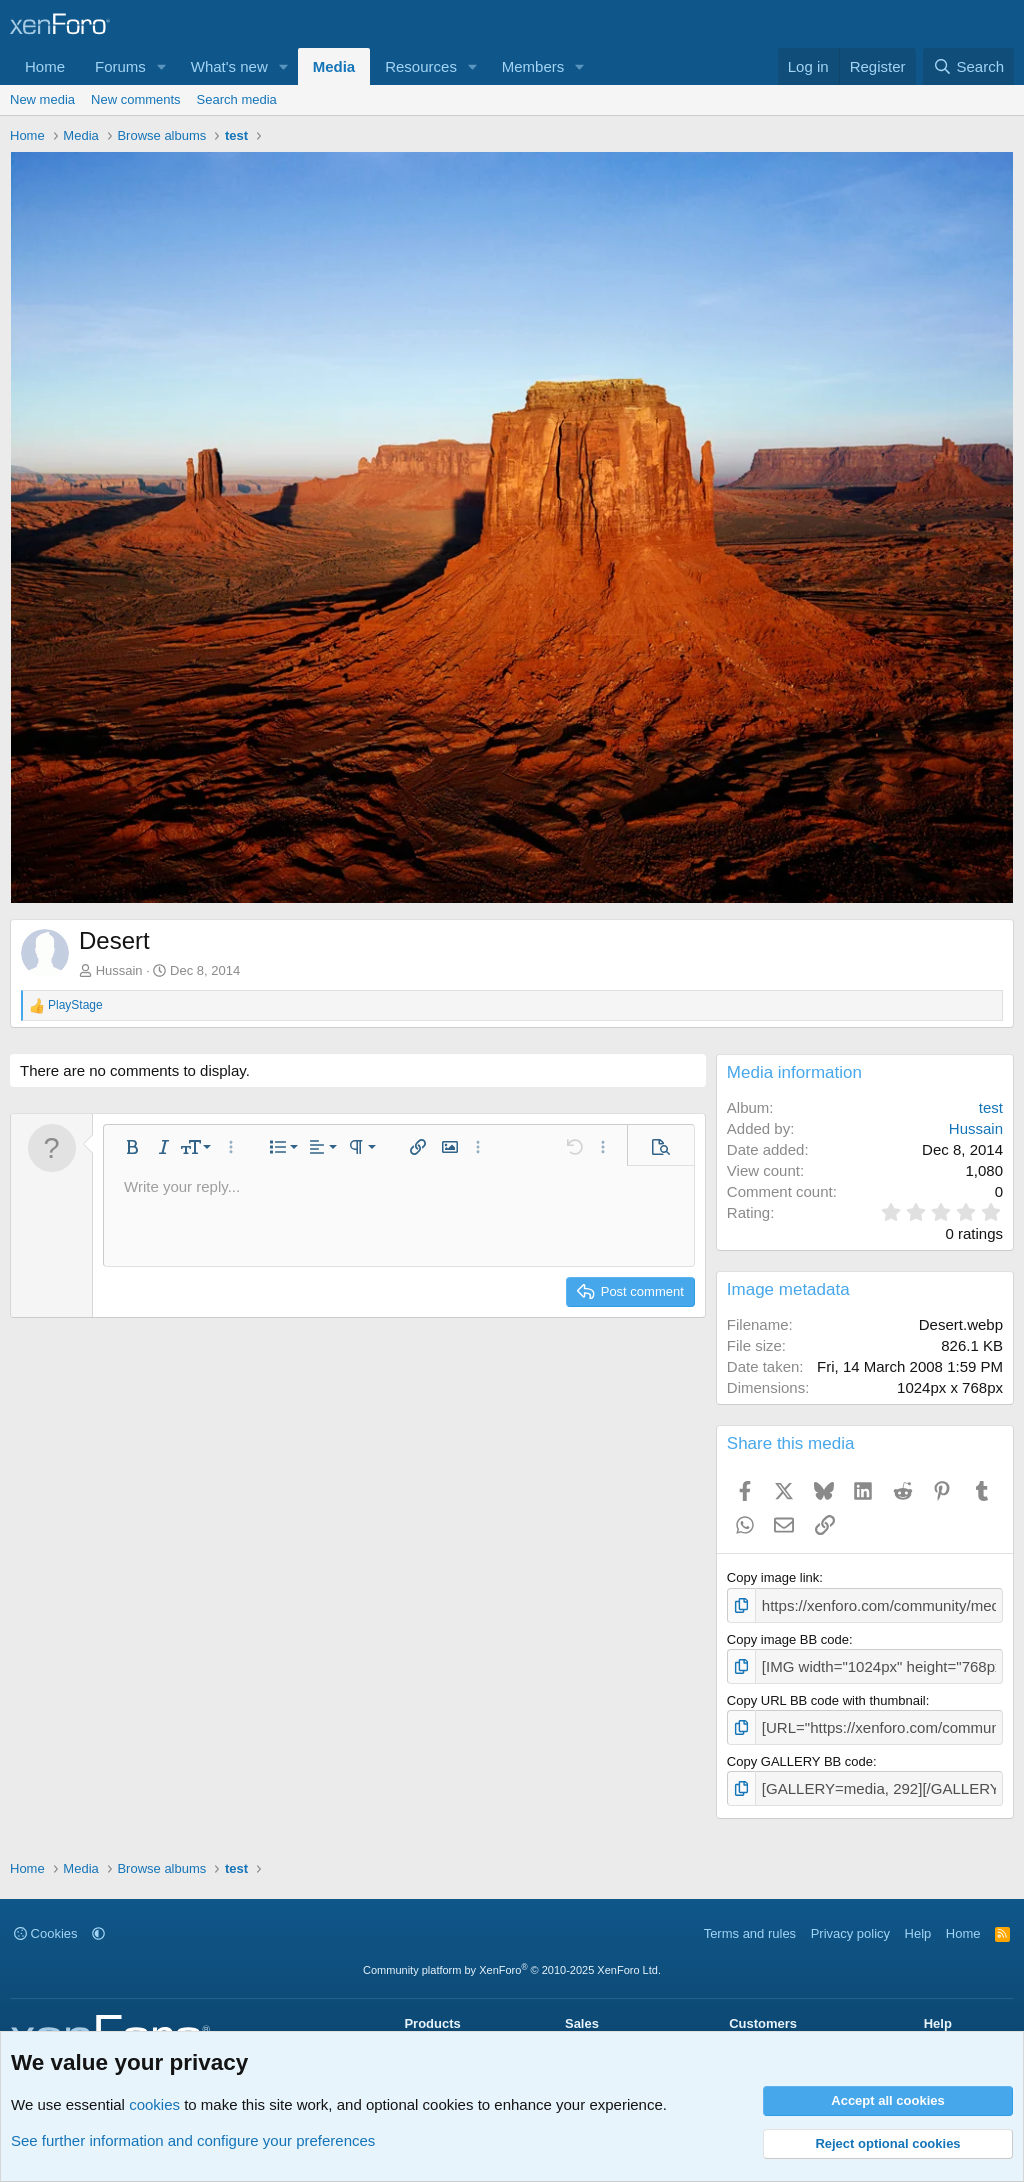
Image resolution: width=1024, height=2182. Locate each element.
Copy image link (773, 1577)
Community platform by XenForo (512, 1959)
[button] (162, 66)
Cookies (46, 1921)
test (991, 1107)
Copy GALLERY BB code (800, 1753)
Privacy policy (850, 1921)
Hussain (119, 970)
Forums (120, 66)
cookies (154, 2104)
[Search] (968, 66)
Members (533, 66)
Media (334, 66)
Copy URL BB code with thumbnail (826, 1694)
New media (42, 99)
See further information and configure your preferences (193, 2140)
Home (45, 66)
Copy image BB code (788, 1636)
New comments (136, 99)
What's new (229, 66)
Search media (237, 99)
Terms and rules (750, 1921)
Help (918, 1921)
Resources (421, 66)
